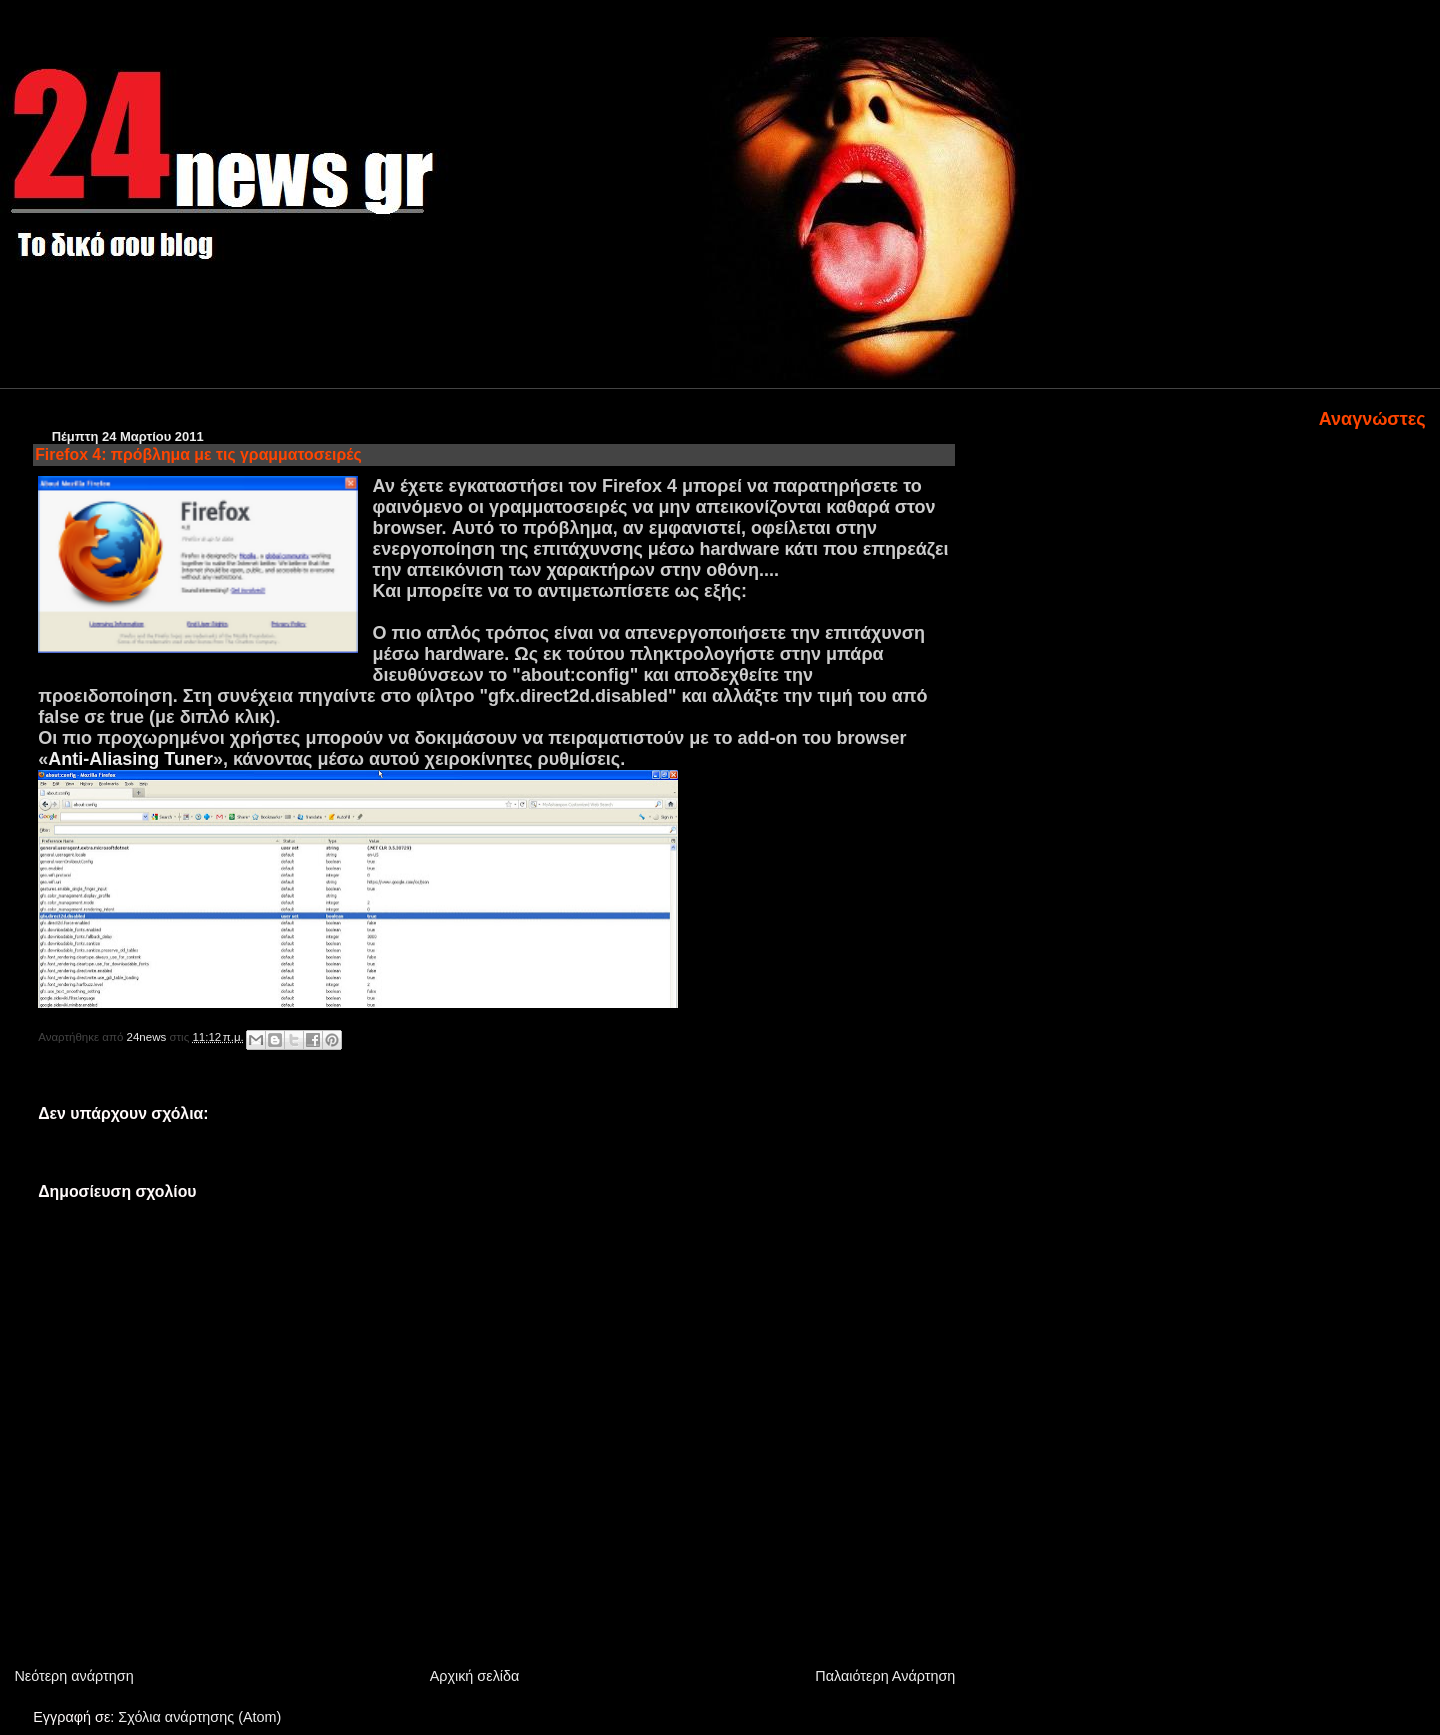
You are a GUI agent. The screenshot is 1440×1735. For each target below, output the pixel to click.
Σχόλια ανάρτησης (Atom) (199, 1717)
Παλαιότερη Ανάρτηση (885, 1676)
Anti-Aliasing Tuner (130, 759)
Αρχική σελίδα (475, 1676)
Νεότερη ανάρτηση (73, 1676)
